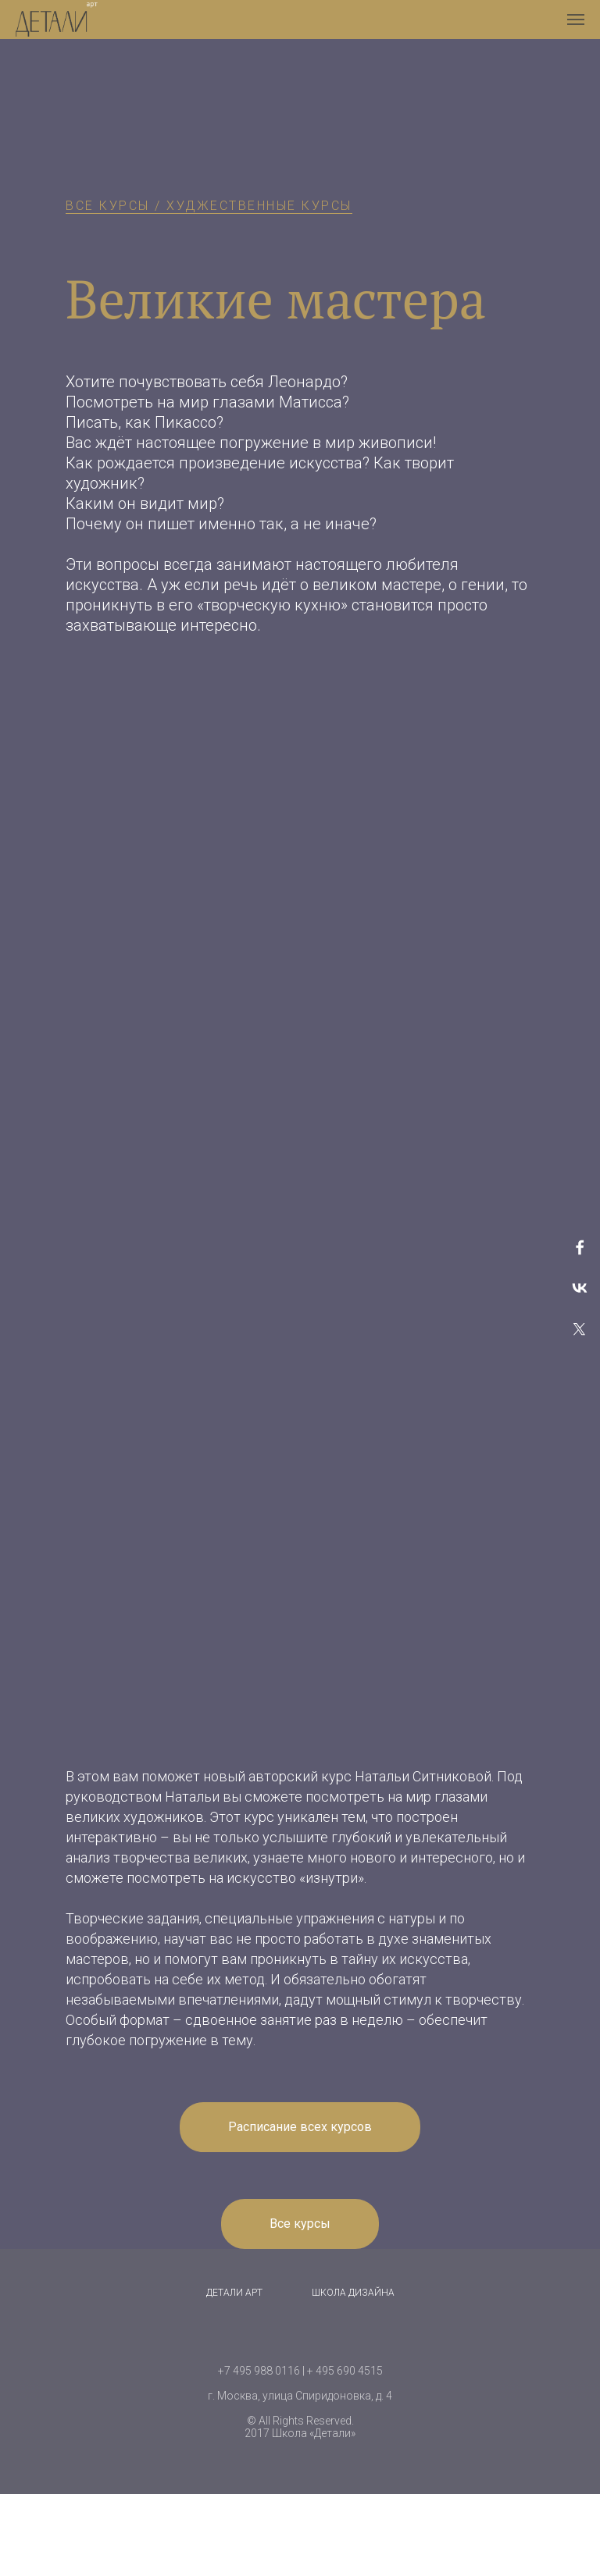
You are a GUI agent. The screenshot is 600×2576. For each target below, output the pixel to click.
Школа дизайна (353, 2292)
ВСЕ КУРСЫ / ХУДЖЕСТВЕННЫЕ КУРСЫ (209, 205)
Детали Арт (234, 2292)
